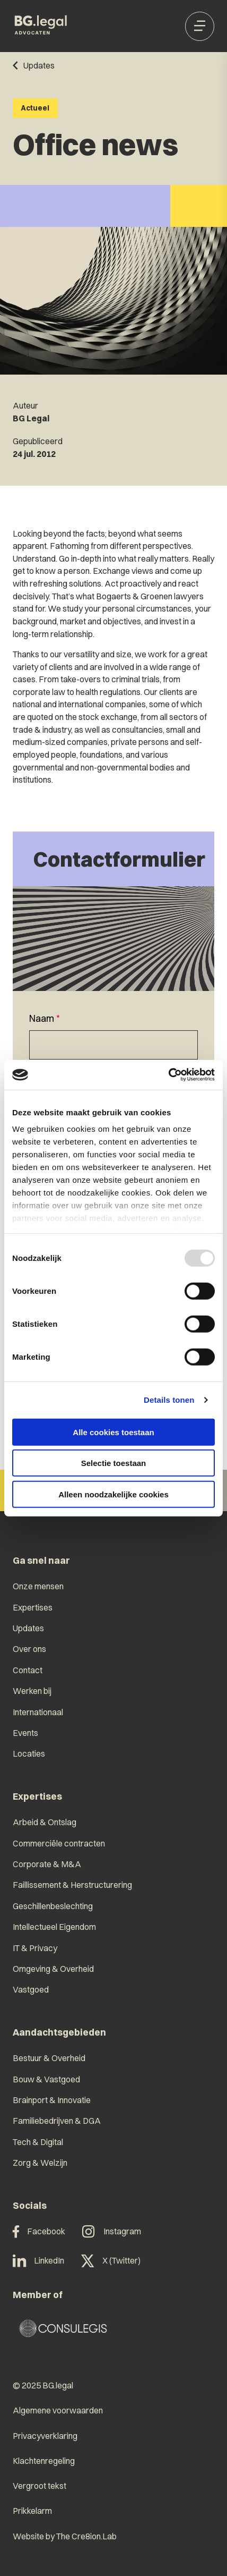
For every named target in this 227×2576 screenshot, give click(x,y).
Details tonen (169, 1399)
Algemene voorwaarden (58, 2410)
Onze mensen (38, 1586)
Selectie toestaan (113, 1463)
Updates (28, 1628)
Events (25, 1733)
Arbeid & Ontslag (44, 1822)
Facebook (39, 2231)
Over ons (29, 1649)
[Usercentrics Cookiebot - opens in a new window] (168, 1075)
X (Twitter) (111, 2261)
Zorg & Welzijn (40, 2163)
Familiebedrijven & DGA (57, 2121)
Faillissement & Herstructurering (72, 1885)
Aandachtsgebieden (59, 2032)
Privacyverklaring (45, 2436)
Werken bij (32, 1691)
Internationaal (38, 1712)
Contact (27, 1670)
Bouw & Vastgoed (46, 2079)
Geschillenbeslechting (53, 1906)
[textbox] (113, 1036)
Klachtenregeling (44, 2461)
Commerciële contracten (59, 1843)
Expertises (33, 1608)
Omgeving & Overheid (53, 1969)
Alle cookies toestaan (113, 1431)
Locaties (29, 1754)
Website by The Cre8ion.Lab (65, 2536)
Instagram (111, 2231)
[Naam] (113, 1045)
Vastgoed (31, 1990)
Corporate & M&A (47, 1864)
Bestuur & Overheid (49, 2058)
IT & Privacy (35, 1948)
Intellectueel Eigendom (54, 1927)
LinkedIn (39, 2261)
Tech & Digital (38, 2142)
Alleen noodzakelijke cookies (113, 1493)
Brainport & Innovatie (52, 2100)
